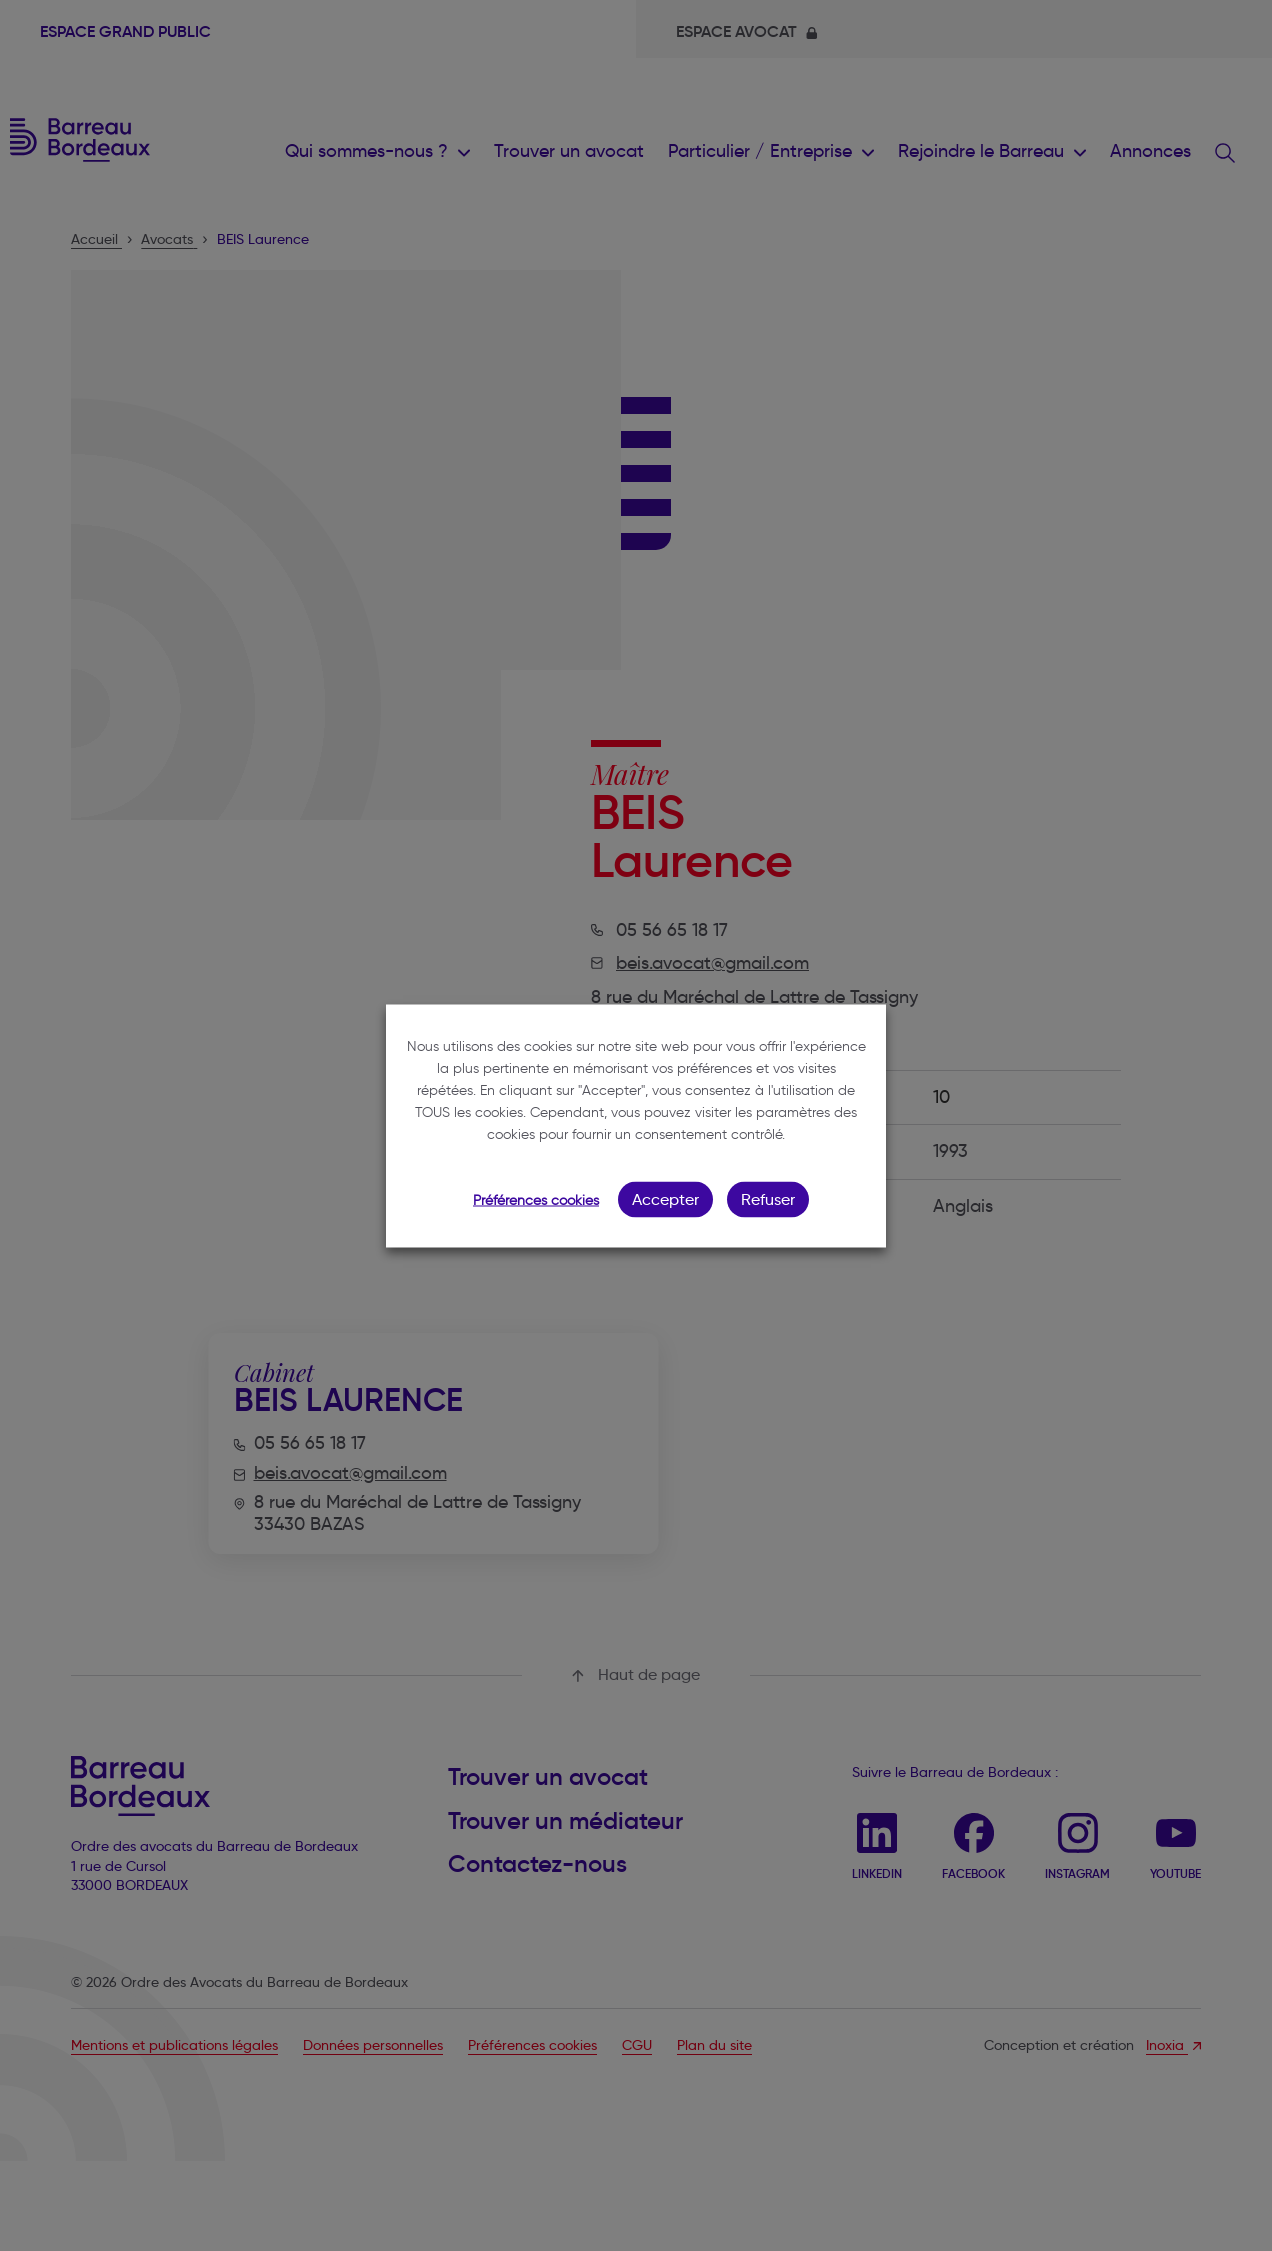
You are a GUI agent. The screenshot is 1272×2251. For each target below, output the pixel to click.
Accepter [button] (665, 1198)
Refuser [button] (768, 1198)
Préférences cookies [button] (536, 1199)
